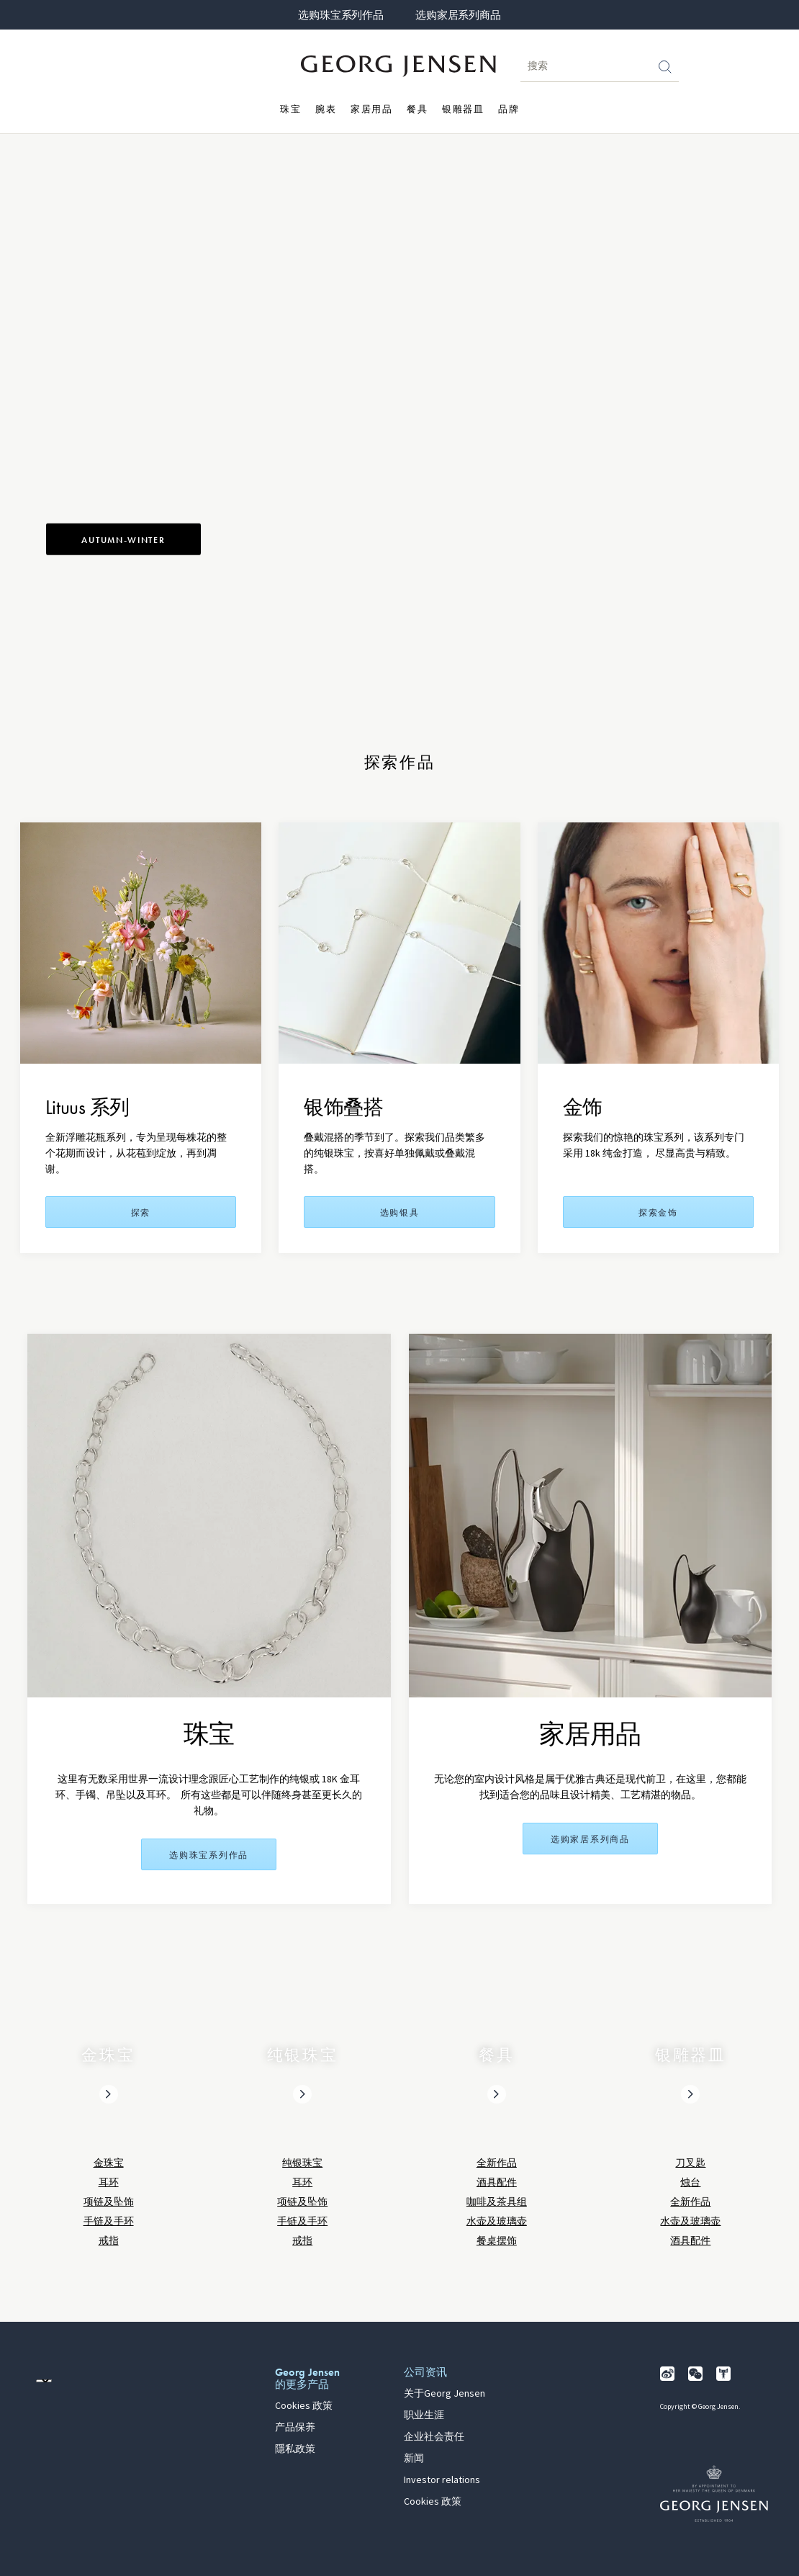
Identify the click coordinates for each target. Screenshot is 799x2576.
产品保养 (295, 2428)
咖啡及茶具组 (496, 2202)
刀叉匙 (690, 2163)
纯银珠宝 (302, 2163)
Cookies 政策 (304, 2406)
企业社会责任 (434, 2437)
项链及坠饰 (108, 2202)
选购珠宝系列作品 (340, 15)
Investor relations (442, 2480)
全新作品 (497, 2163)
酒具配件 (497, 2182)
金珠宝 (109, 2163)
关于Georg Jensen (444, 2394)
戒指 (109, 2241)
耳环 (109, 2182)
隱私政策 (295, 2449)
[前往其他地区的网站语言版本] (44, 2380)
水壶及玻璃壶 (496, 2221)
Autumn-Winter (123, 540)
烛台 (690, 2182)
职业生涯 (424, 2415)
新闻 (414, 2459)
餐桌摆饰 (497, 2241)
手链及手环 (108, 2221)
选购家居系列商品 (457, 15)
